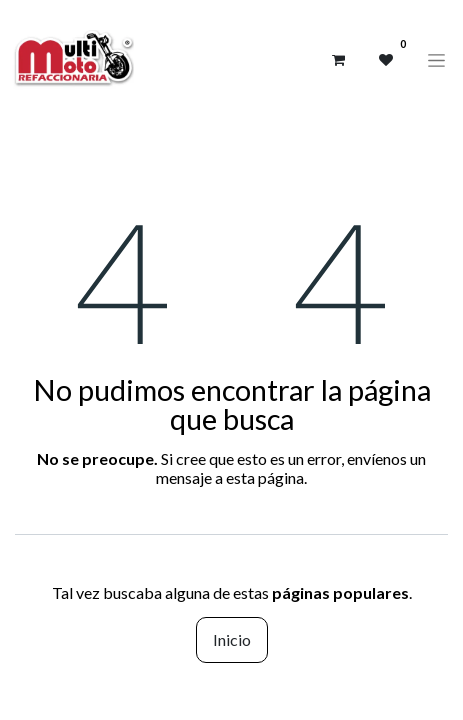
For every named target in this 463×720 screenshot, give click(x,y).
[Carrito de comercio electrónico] (338, 60)
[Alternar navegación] (436, 60)
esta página (265, 477)
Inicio (232, 639)
